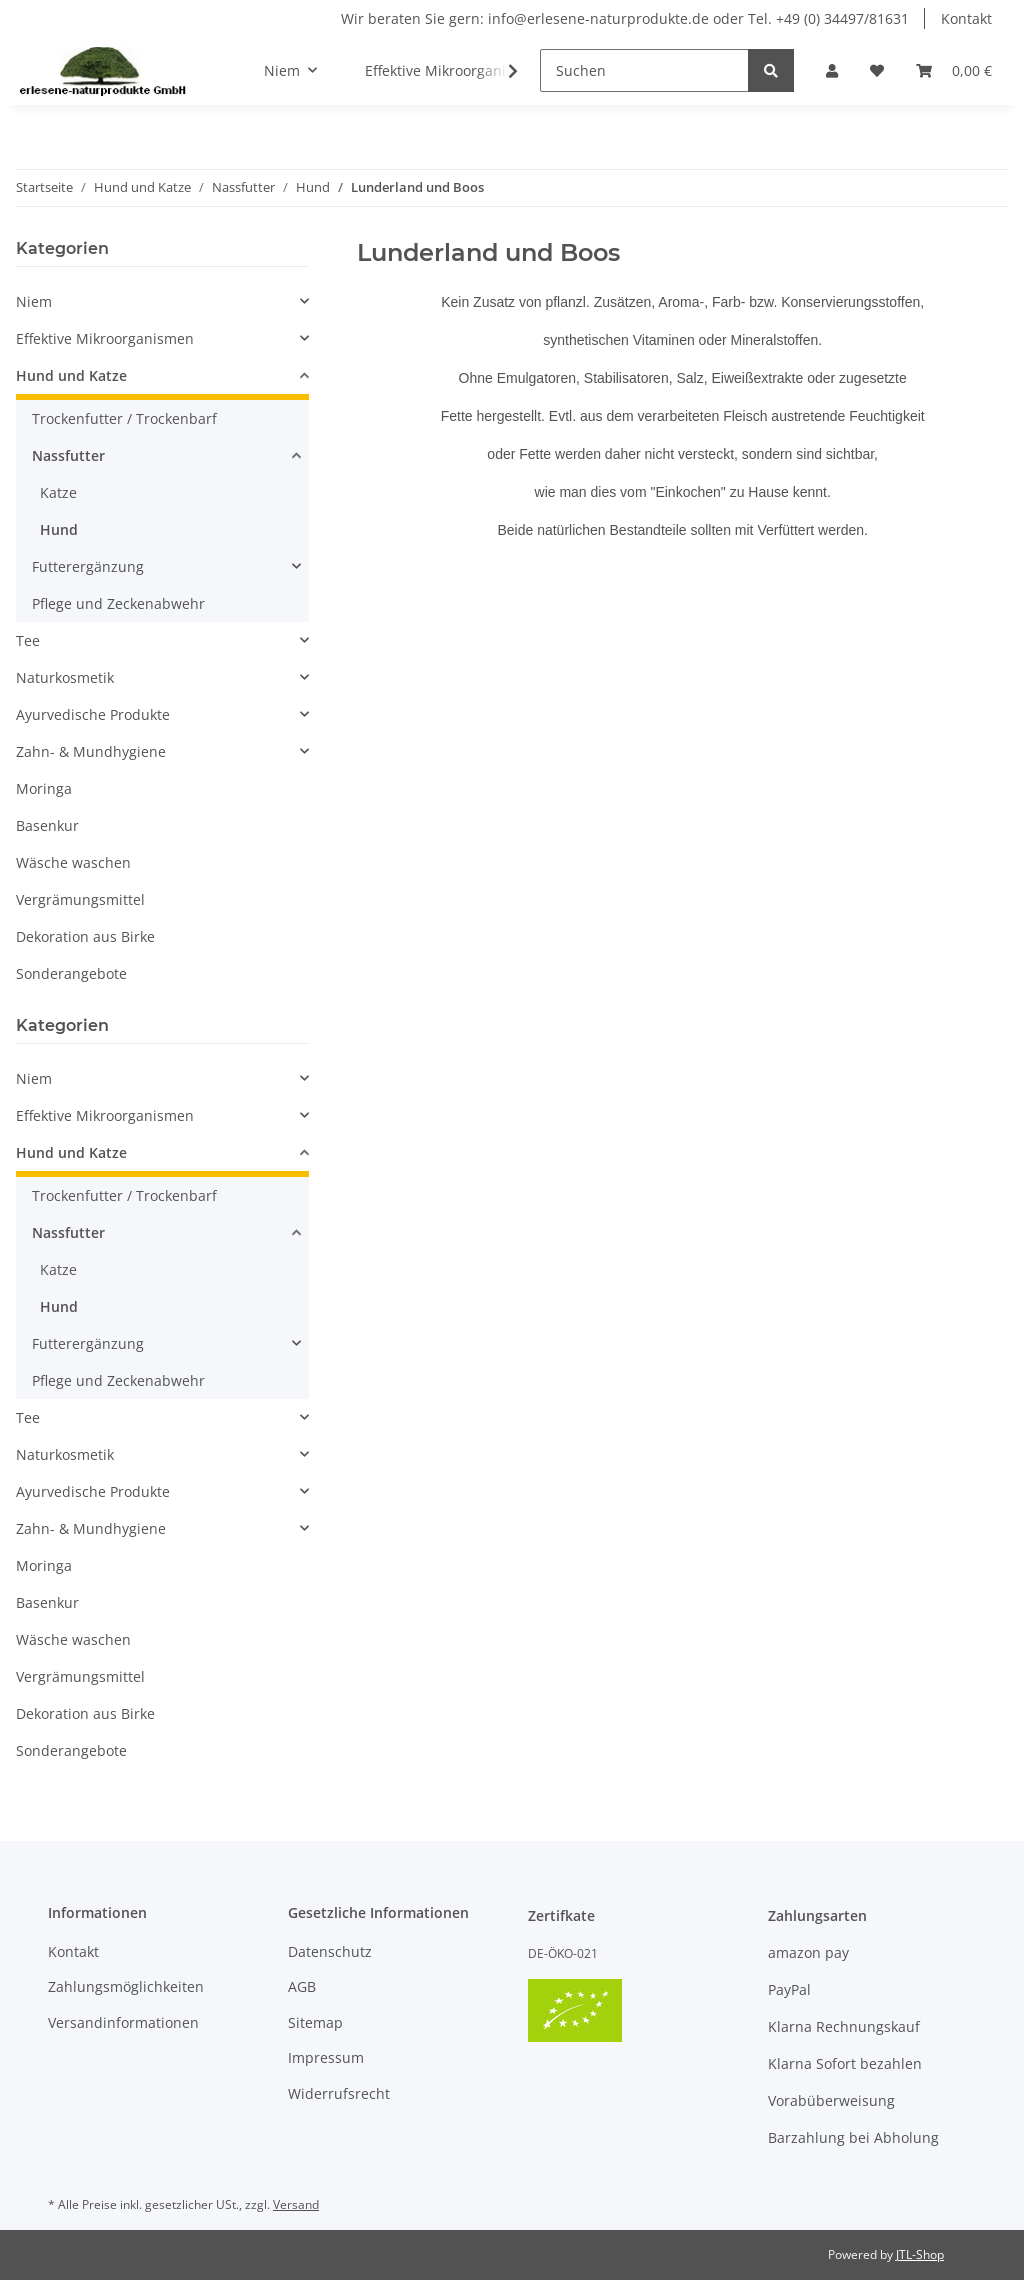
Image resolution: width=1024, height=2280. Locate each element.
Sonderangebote (71, 973)
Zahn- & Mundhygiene (91, 751)
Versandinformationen (123, 2022)
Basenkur (47, 825)
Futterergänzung (88, 566)
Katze (58, 492)
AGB (302, 1986)
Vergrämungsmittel (80, 899)
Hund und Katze (71, 375)
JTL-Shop (920, 2254)
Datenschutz (330, 1951)
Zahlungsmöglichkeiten (126, 1986)
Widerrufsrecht (339, 2093)
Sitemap (315, 2022)
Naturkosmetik (65, 677)
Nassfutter (68, 455)
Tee (28, 640)
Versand (296, 2204)
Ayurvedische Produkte (93, 714)
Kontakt (966, 18)
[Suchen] (644, 70)
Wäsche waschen (73, 862)
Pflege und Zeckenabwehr (118, 603)
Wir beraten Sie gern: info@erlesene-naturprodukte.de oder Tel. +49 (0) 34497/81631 (625, 18)
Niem (34, 301)
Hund (59, 529)
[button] (832, 70)
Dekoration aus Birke (85, 936)
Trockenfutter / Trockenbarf (124, 418)
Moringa (44, 788)
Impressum (326, 2057)
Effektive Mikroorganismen (105, 338)
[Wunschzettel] (877, 70)
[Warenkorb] (954, 70)
